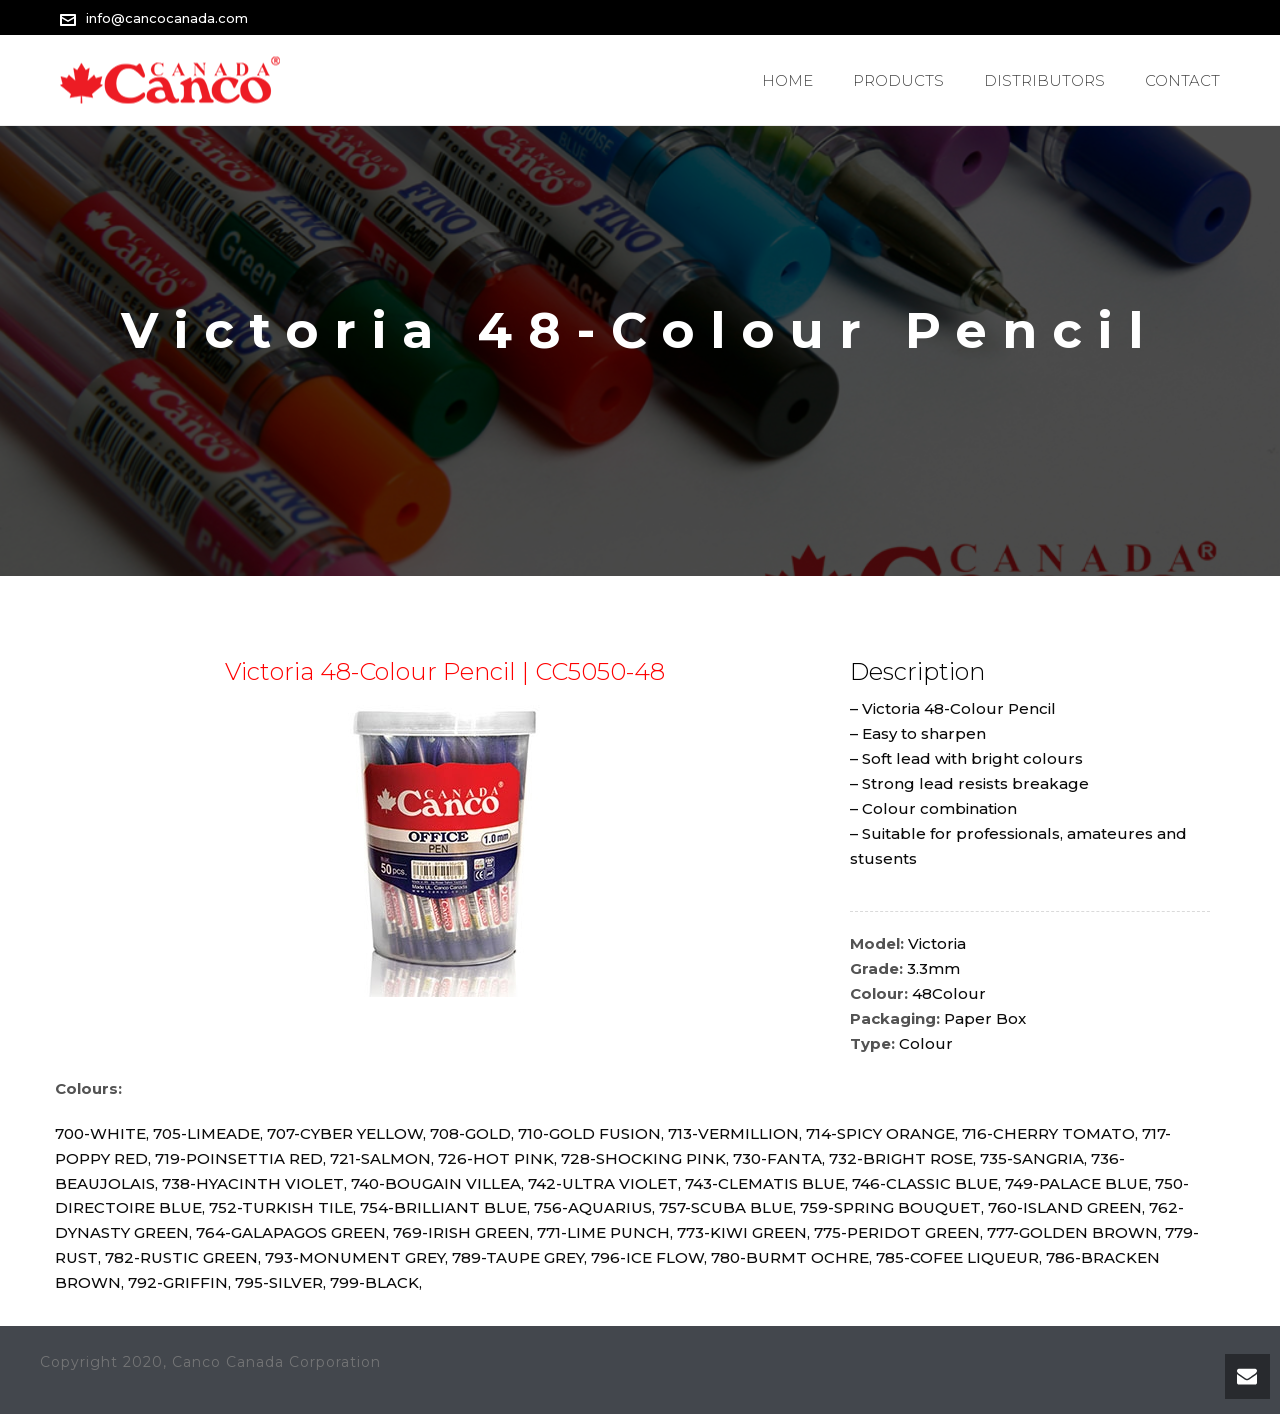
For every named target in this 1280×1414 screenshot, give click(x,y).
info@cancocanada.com (167, 18)
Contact (1182, 80)
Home (787, 80)
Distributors (1044, 80)
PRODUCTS (898, 80)
